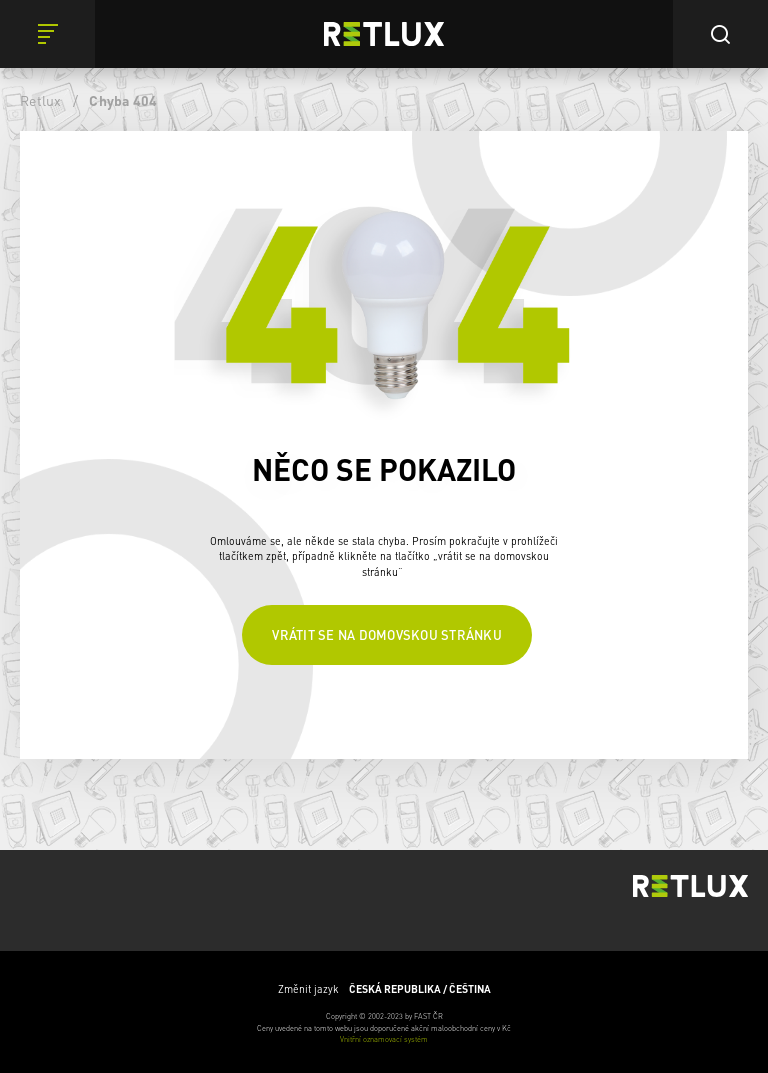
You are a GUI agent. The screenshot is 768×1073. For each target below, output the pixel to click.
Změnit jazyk (384, 989)
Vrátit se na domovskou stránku (387, 634)
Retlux (41, 100)
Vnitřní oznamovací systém (384, 1039)
